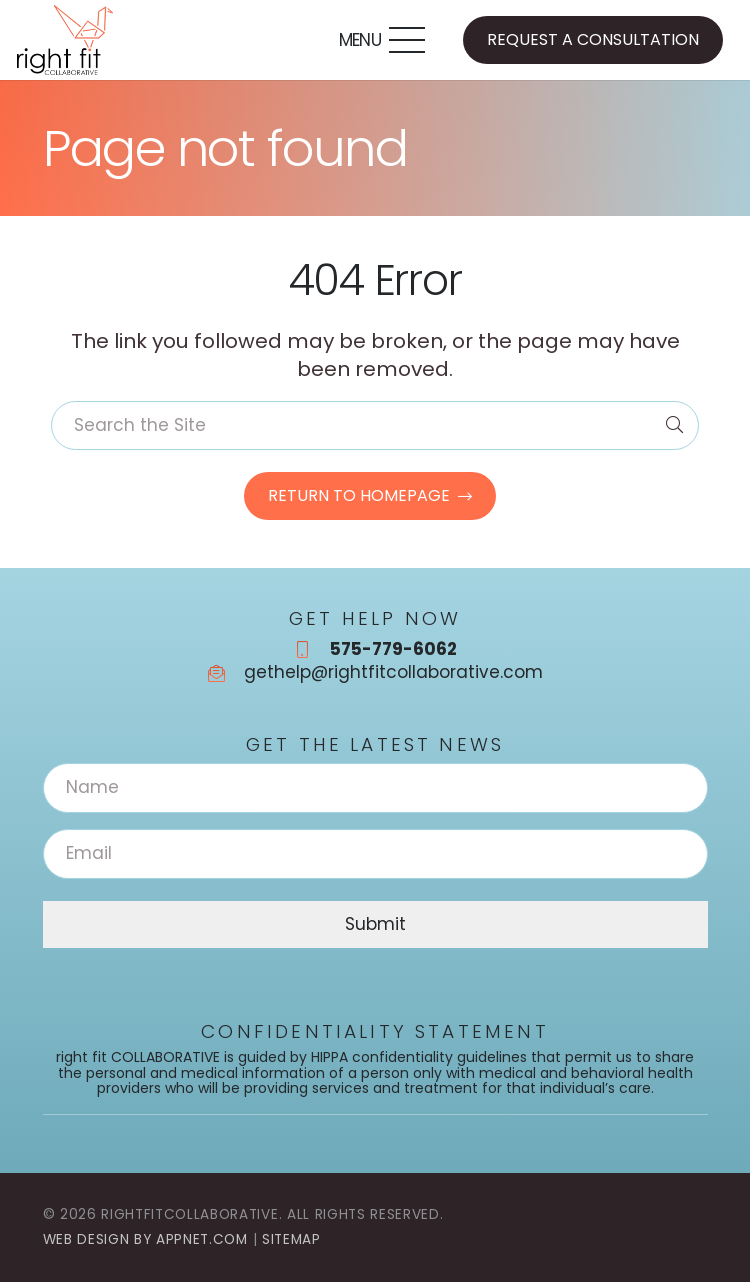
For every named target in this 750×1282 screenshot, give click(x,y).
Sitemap (291, 1239)
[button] (382, 40)
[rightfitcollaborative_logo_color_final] (65, 40)
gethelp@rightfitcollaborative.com (393, 672)
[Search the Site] (375, 426)
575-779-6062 (393, 649)
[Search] (674, 426)
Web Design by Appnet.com (145, 1239)
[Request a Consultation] (593, 40)
